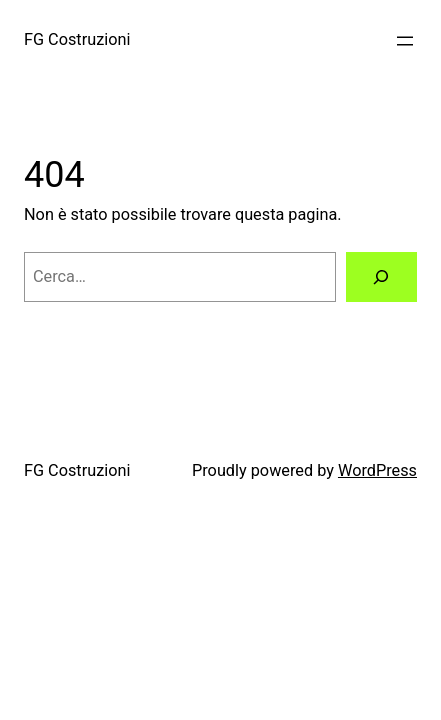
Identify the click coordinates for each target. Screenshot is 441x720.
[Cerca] (381, 277)
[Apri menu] (405, 41)
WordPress (377, 470)
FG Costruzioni (77, 39)
